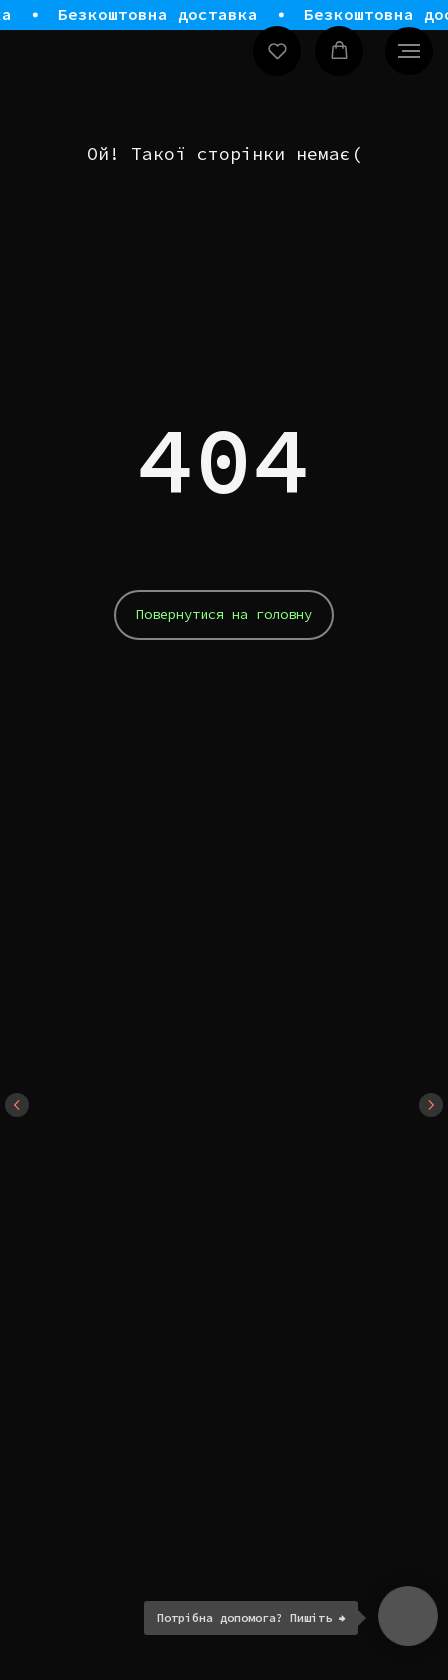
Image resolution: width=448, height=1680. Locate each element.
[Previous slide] (17, 1105)
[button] (277, 50)
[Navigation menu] (409, 51)
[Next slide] (431, 1105)
